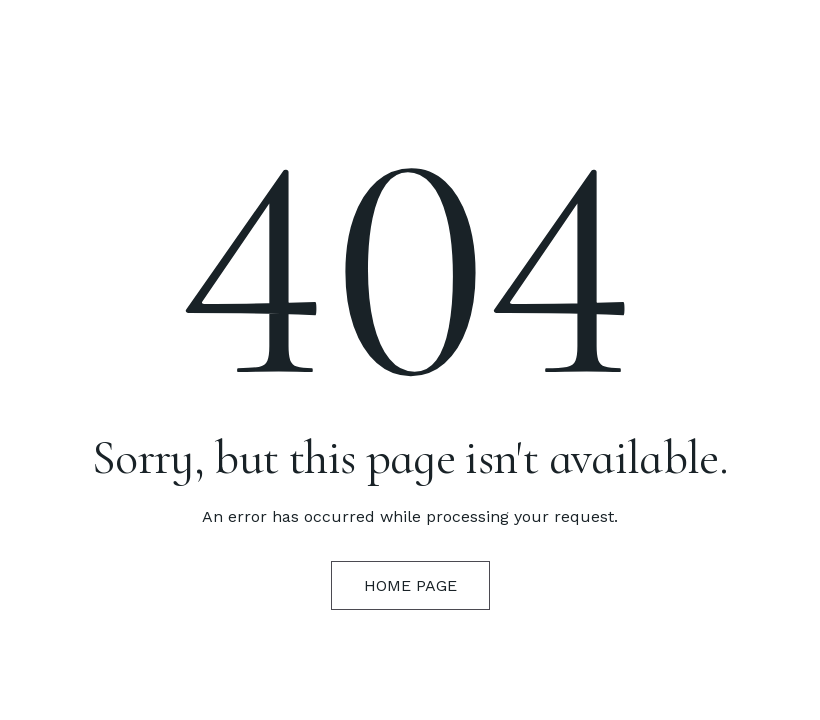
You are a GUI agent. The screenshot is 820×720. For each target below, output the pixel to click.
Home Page (410, 585)
